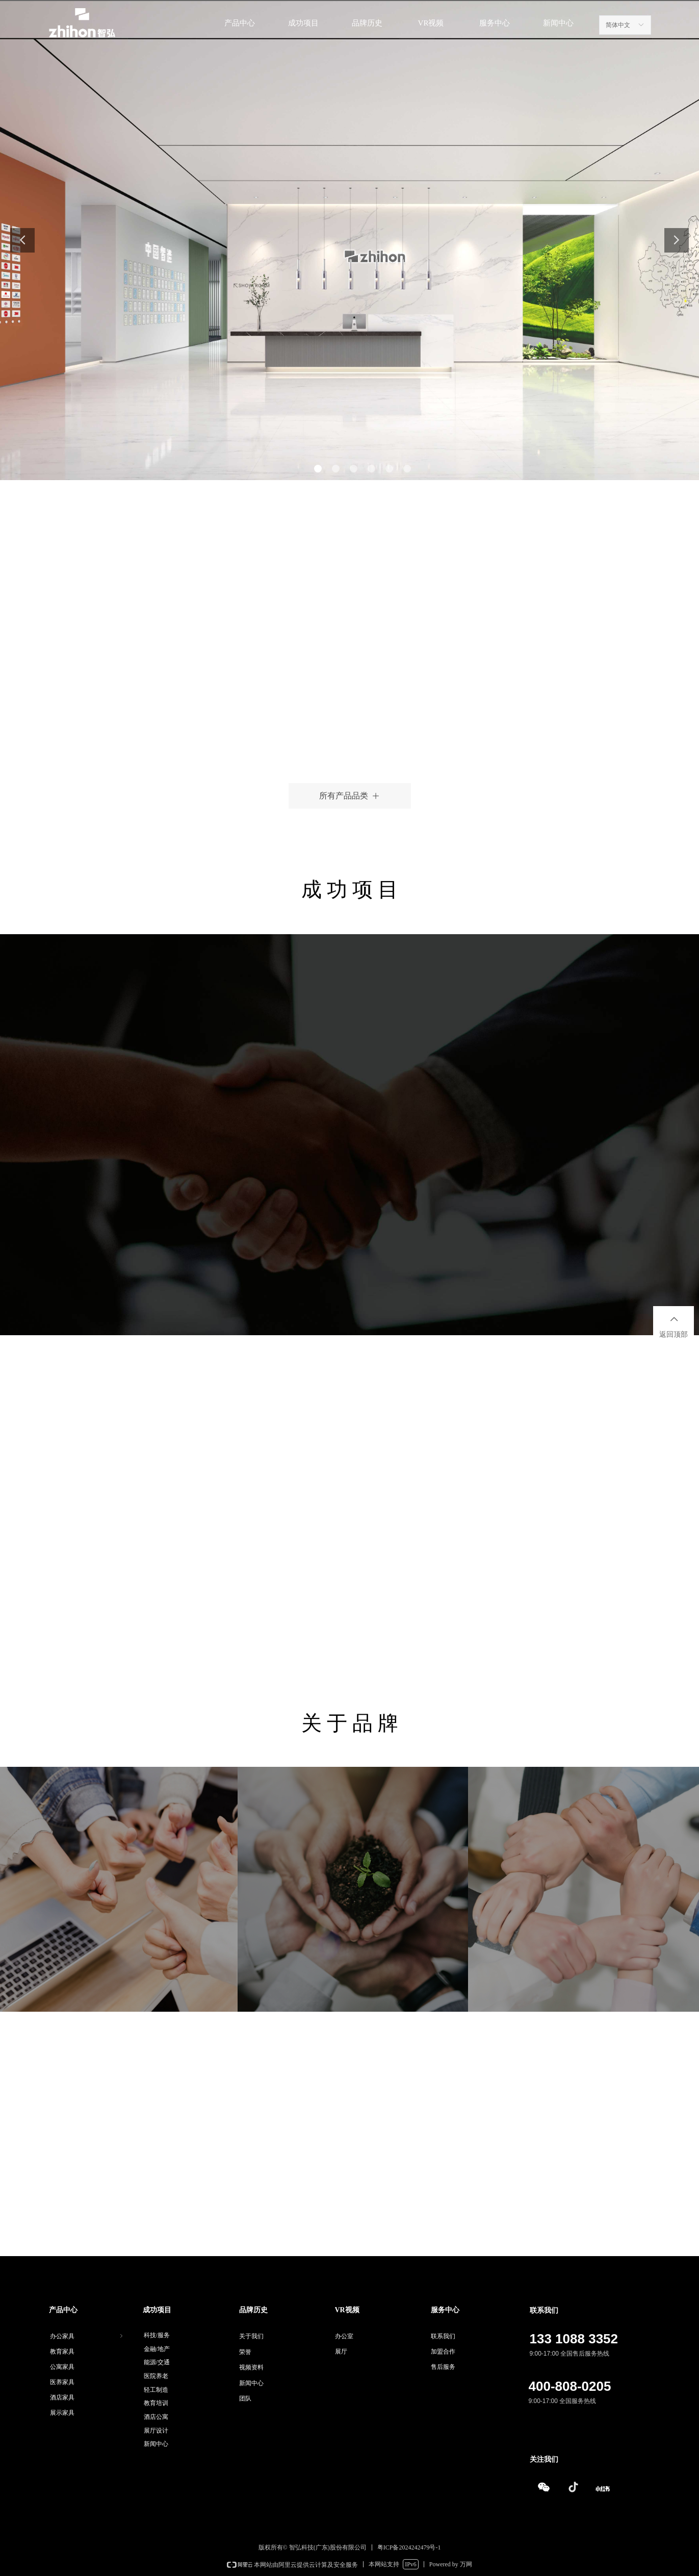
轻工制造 (156, 2389)
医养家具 (62, 2382)
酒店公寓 (156, 2416)
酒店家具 (62, 2397)
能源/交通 (157, 2362)
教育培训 (156, 2403)
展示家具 (62, 2412)
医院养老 (156, 2376)
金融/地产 (157, 2349)
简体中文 (618, 25)
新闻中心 (156, 2443)
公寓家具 (62, 2366)
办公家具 (87, 2336)
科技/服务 (157, 2335)
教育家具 (62, 2351)
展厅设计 (156, 2430)
